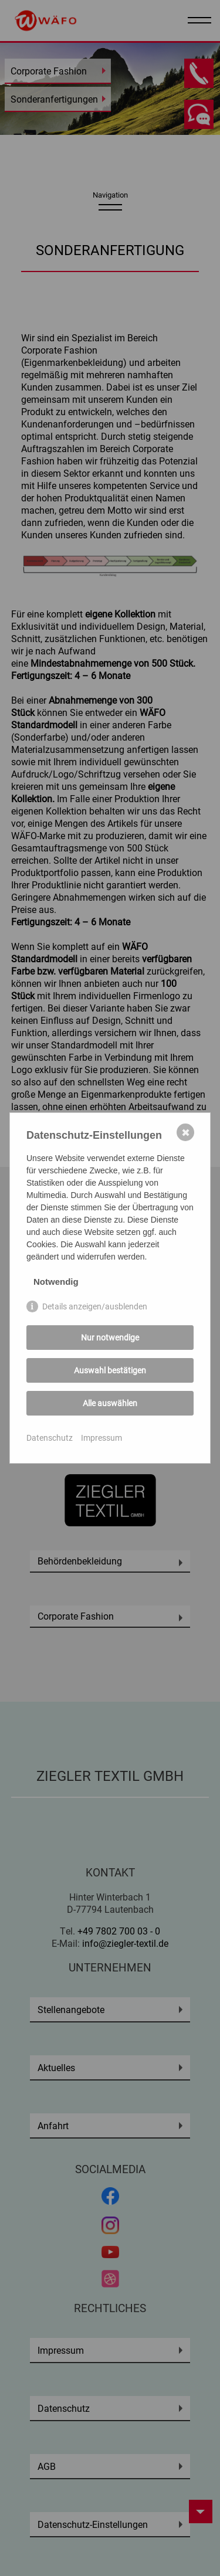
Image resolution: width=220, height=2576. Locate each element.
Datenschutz (49, 1437)
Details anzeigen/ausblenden (94, 1306)
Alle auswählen (110, 1403)
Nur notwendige (110, 1337)
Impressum (101, 1437)
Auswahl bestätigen (110, 1370)
